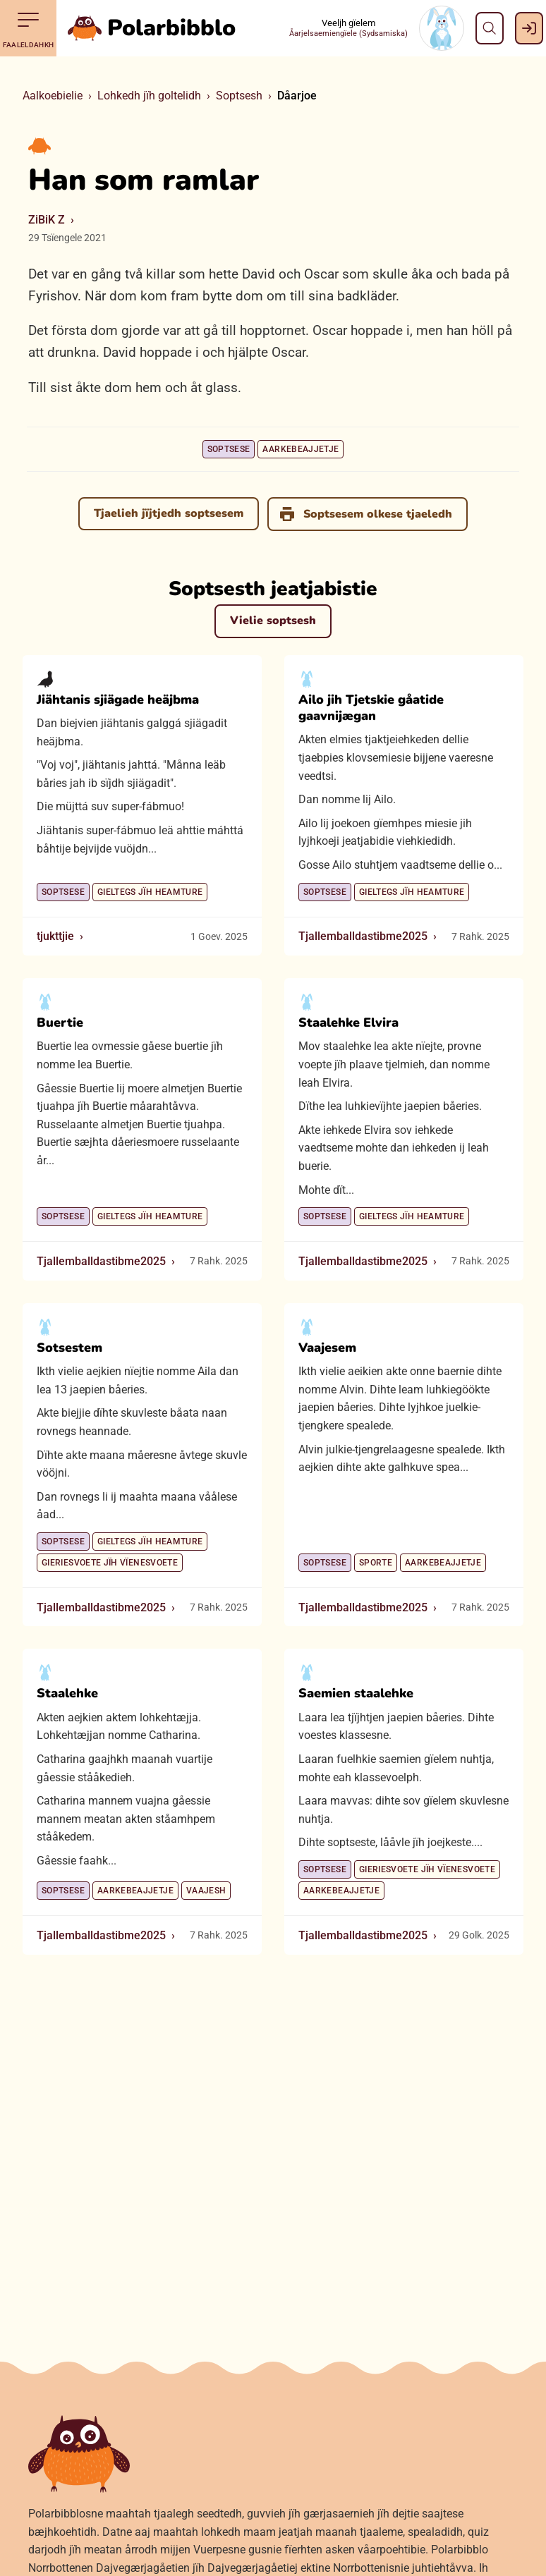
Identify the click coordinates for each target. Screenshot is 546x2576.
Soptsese (228, 449)
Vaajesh (206, 1891)
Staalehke (67, 1693)
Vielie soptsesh (273, 620)
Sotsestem (69, 1346)
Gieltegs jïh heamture (150, 891)
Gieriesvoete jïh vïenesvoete (110, 1563)
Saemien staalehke (355, 1693)
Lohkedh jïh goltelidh (149, 95)
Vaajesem (327, 1346)
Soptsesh (239, 95)
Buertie (60, 1022)
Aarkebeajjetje (300, 449)
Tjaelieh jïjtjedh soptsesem (168, 513)
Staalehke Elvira (348, 1022)
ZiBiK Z (46, 219)
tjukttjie (55, 936)
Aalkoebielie (53, 95)
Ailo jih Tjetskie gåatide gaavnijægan (371, 707)
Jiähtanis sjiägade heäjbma (118, 698)
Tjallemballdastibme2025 (362, 936)
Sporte (375, 1563)
